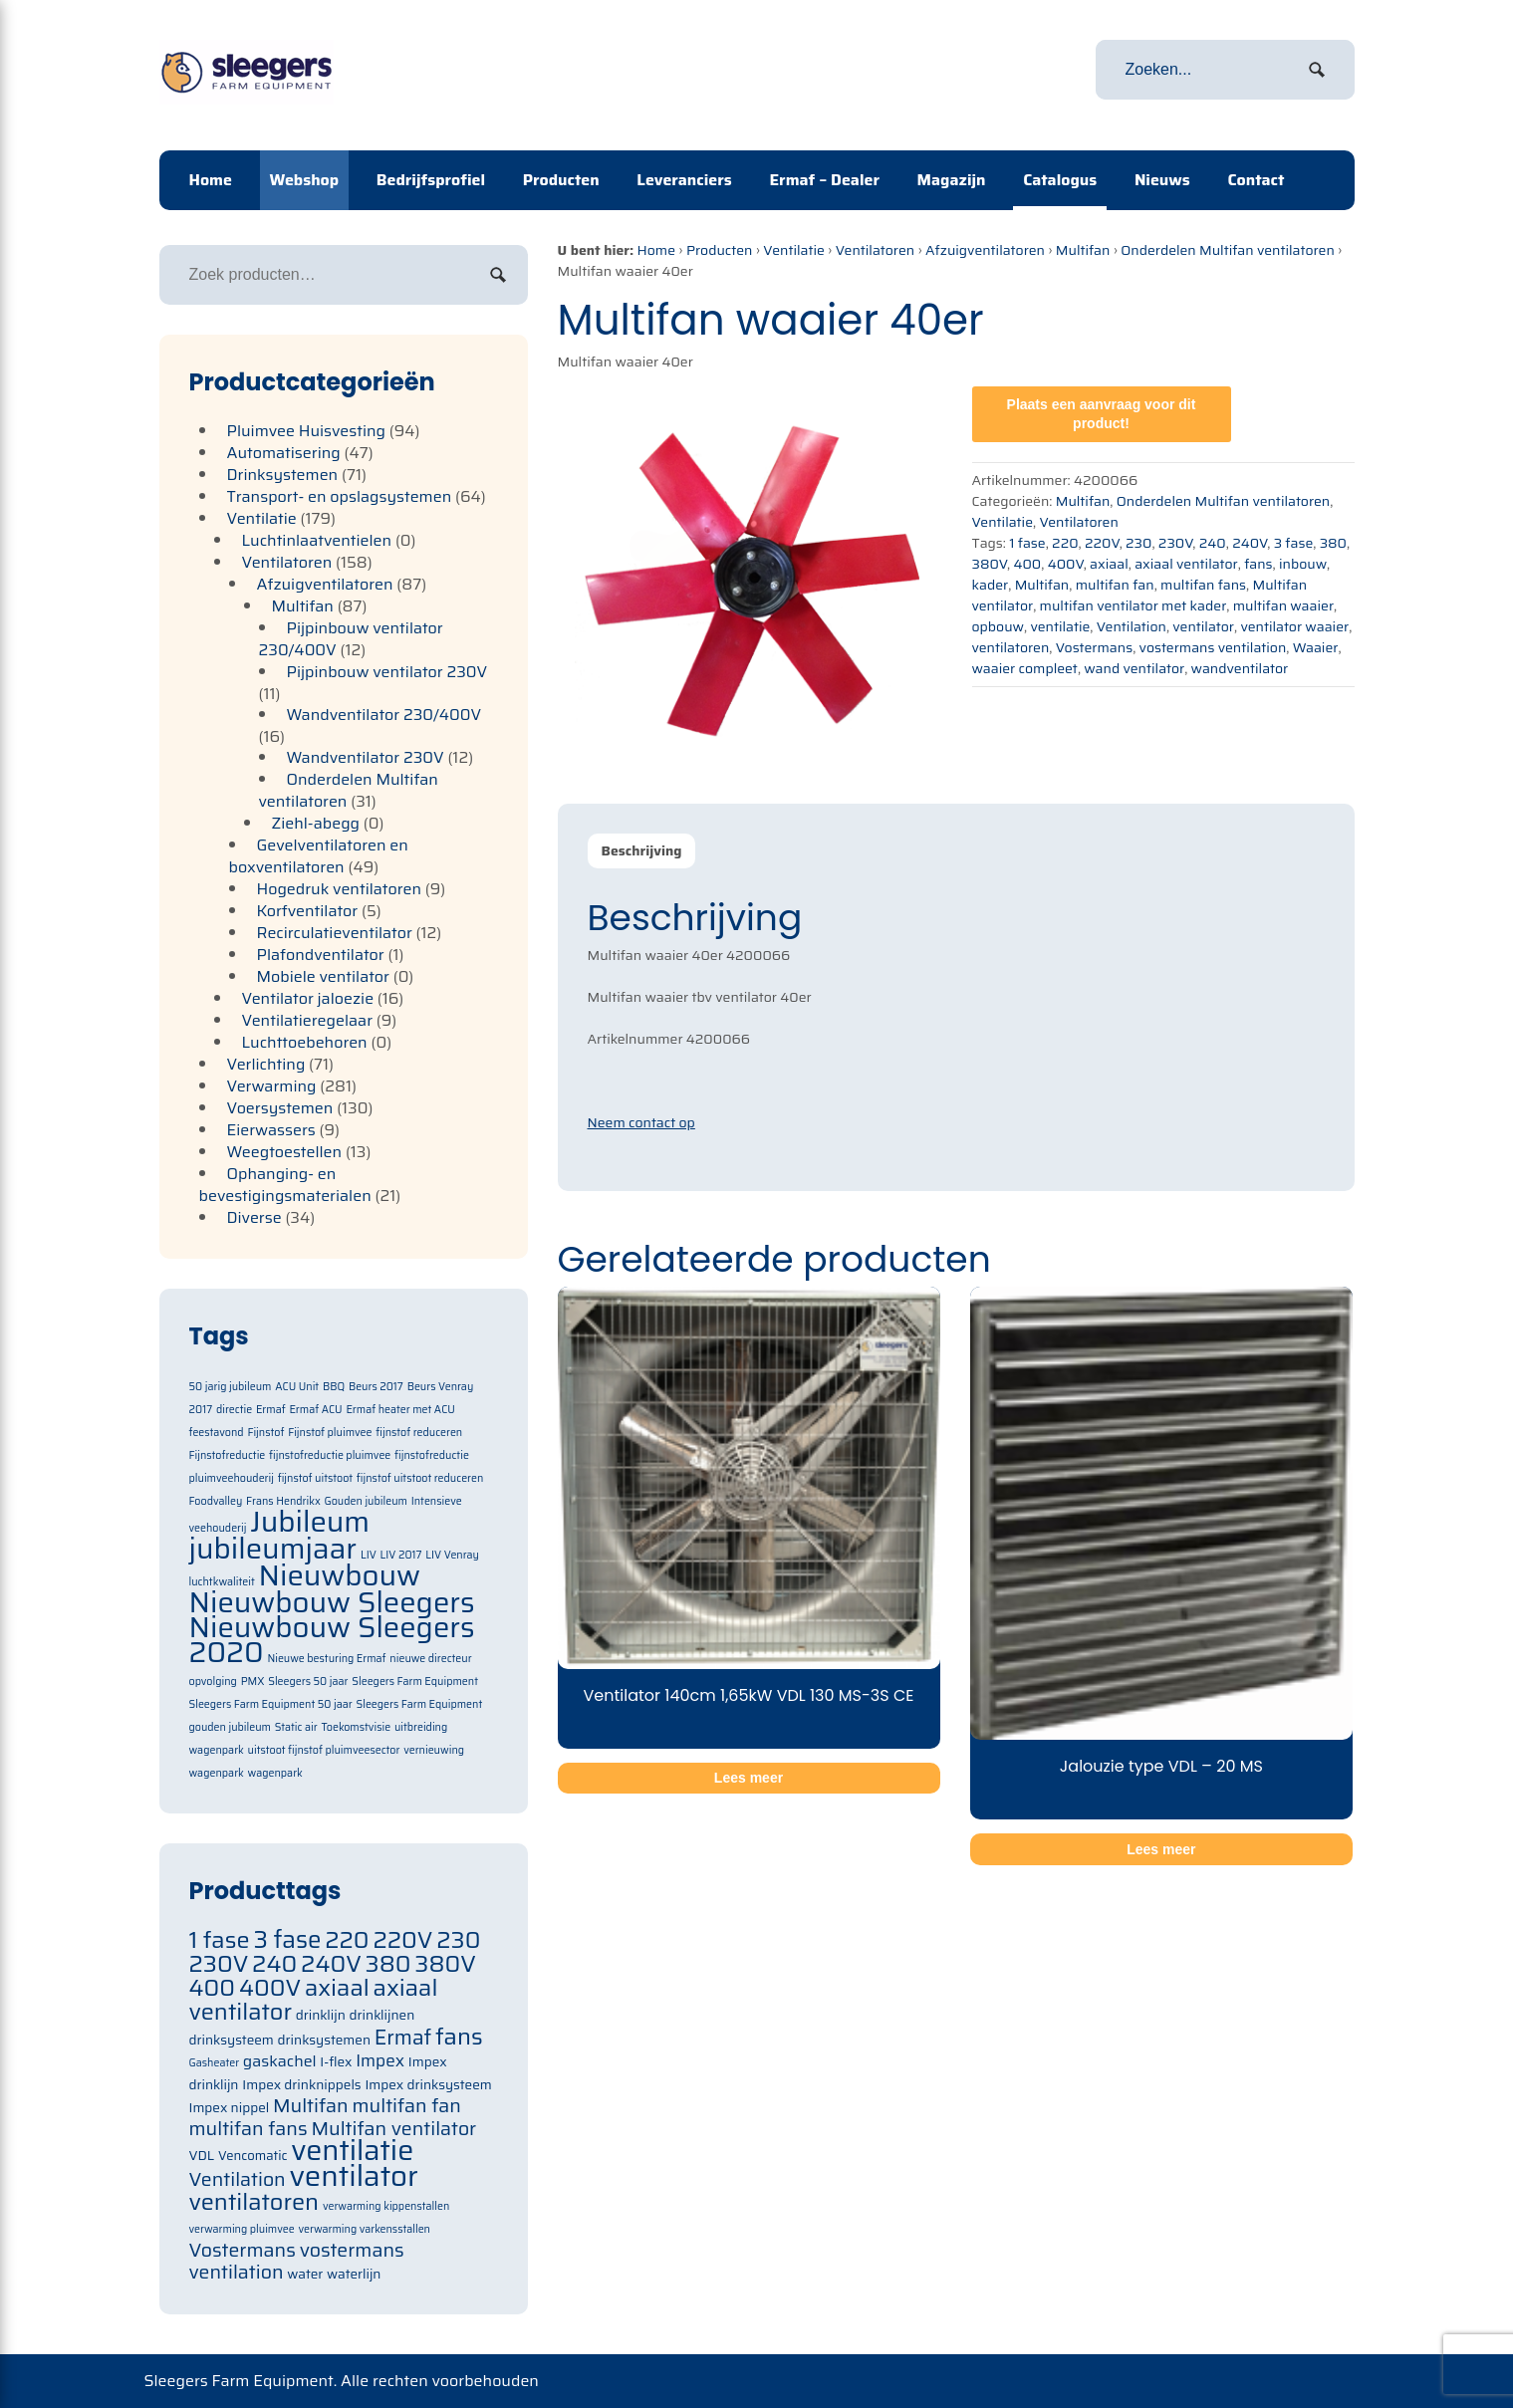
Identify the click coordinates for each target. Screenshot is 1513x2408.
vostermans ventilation (1213, 647)
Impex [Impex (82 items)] (380, 2060)
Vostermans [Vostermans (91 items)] (242, 2250)
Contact (1255, 179)
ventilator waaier (1294, 626)
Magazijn (951, 179)
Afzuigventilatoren (985, 250)
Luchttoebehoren (305, 1042)
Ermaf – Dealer (824, 179)
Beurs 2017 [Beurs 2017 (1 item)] (376, 1386)
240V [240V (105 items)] (331, 1963)
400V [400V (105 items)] (270, 1987)
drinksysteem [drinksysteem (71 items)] (231, 2040)
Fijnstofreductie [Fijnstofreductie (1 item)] (227, 1455)
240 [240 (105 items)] (274, 1963)
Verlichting (266, 1064)
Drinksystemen (283, 474)
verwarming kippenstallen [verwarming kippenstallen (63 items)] (386, 2206)
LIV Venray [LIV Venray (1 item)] (452, 1555)
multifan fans (1203, 585)
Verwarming (272, 1086)
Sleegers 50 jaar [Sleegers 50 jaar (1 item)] (308, 1681)
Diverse (254, 1217)
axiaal (1109, 564)
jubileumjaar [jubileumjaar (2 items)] (273, 1548)
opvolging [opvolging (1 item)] (213, 1681)
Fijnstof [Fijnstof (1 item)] (265, 1432)
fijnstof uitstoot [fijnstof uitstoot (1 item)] (315, 1478)
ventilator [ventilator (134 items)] (353, 2176)
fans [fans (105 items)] (459, 2036)
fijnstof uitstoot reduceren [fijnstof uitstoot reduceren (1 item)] (420, 1478)
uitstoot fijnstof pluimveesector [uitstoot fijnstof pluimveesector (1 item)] (324, 1750)
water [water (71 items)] (305, 2274)
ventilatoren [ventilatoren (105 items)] (254, 2201)
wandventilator (1240, 668)
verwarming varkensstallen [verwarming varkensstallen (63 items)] (364, 2229)
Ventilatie (794, 250)
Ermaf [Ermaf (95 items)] (403, 2037)
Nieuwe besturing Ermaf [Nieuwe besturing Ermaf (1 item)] (326, 1658)
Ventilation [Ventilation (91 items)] (237, 2179)
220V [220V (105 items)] (402, 1939)
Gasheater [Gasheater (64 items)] (214, 2062)
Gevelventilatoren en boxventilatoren (318, 856)
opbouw (998, 626)
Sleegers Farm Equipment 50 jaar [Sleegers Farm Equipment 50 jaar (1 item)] (271, 1704)
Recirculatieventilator (334, 932)
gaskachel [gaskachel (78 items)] (280, 2060)
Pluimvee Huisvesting (306, 430)
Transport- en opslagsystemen (339, 496)
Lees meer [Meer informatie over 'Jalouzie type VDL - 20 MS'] (1161, 1849)
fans (1258, 564)
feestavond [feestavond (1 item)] (216, 1432)
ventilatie (1060, 626)
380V (990, 564)
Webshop (305, 179)
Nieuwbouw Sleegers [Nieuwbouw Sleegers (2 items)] (332, 1602)
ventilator (1203, 626)
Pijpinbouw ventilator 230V (387, 671)
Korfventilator (308, 910)
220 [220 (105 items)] (347, 1939)
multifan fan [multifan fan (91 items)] (406, 2105)
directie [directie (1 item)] (234, 1409)
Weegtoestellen (285, 1151)
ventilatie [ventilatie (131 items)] (352, 2150)
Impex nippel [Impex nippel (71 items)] (229, 2107)
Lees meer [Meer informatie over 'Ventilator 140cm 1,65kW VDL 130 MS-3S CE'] (748, 1778)
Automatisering (284, 452)
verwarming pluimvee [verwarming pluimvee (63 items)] (242, 2229)
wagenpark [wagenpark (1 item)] (275, 1773)
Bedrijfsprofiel (431, 179)
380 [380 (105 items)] (388, 1963)
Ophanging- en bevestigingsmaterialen (285, 1184)
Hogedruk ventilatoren (339, 888)
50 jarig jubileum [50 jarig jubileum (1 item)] (230, 1386)
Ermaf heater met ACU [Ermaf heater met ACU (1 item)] (400, 1409)
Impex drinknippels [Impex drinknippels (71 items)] (301, 2084)
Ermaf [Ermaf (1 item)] (271, 1409)
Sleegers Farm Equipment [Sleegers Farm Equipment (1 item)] (415, 1681)
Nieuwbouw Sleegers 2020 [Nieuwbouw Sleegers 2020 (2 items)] (332, 1639)
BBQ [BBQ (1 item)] (334, 1386)
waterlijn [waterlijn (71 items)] (353, 2274)
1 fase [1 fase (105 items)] (219, 1939)
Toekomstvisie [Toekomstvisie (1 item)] (355, 1727)
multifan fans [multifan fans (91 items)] (248, 2128)
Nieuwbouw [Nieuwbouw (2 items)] (340, 1575)
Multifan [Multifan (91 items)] (311, 2105)
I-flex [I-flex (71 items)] (336, 2061)
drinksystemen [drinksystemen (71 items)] (324, 2040)
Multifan (1083, 250)
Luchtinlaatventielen (317, 540)
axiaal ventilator (1186, 564)
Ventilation (1131, 626)
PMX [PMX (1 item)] (253, 1681)
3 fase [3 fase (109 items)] (287, 1940)
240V (1249, 543)
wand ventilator (1134, 668)
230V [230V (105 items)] (219, 1963)
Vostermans (1094, 647)
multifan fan (1115, 585)
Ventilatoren (875, 250)
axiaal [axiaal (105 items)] (337, 1987)
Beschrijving (642, 850)
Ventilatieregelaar (308, 1020)
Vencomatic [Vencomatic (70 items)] (253, 2155)
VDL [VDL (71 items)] (202, 2155)
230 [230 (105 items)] (458, 1939)
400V (1066, 564)
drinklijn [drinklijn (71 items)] (321, 2015)
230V (1175, 543)
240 (1212, 543)
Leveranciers (683, 179)
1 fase (1027, 543)
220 (1065, 543)
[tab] (642, 851)
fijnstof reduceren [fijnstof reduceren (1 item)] (419, 1432)
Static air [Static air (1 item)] (296, 1727)
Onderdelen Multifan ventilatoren (1227, 250)
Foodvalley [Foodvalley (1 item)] (216, 1501)
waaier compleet (1025, 668)
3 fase (1294, 543)
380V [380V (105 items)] (445, 1963)
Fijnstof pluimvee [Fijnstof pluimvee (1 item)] (330, 1432)
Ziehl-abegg (316, 823)
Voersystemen (280, 1107)
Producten (561, 179)
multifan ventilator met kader (1133, 605)
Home (210, 179)
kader (990, 585)
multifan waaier (1283, 605)
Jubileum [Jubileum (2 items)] (310, 1522)
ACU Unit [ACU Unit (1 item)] (297, 1386)
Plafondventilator (320, 954)
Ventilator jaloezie (308, 998)
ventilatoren (1011, 647)
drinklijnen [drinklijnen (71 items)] (382, 2015)
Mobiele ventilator (323, 976)
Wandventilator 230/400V (384, 714)
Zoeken (498, 275)
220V (1102, 543)
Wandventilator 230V (365, 757)
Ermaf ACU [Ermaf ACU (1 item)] (315, 1409)
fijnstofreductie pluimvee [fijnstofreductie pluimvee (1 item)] (329, 1455)
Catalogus (1060, 179)
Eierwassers (271, 1129)
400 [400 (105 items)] (212, 1987)
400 (1027, 564)
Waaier (1316, 647)
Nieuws (1162, 179)
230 (1138, 543)
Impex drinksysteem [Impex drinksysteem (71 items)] (428, 2084)
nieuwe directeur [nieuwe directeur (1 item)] (430, 1658)
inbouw (1303, 564)
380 (1333, 543)
